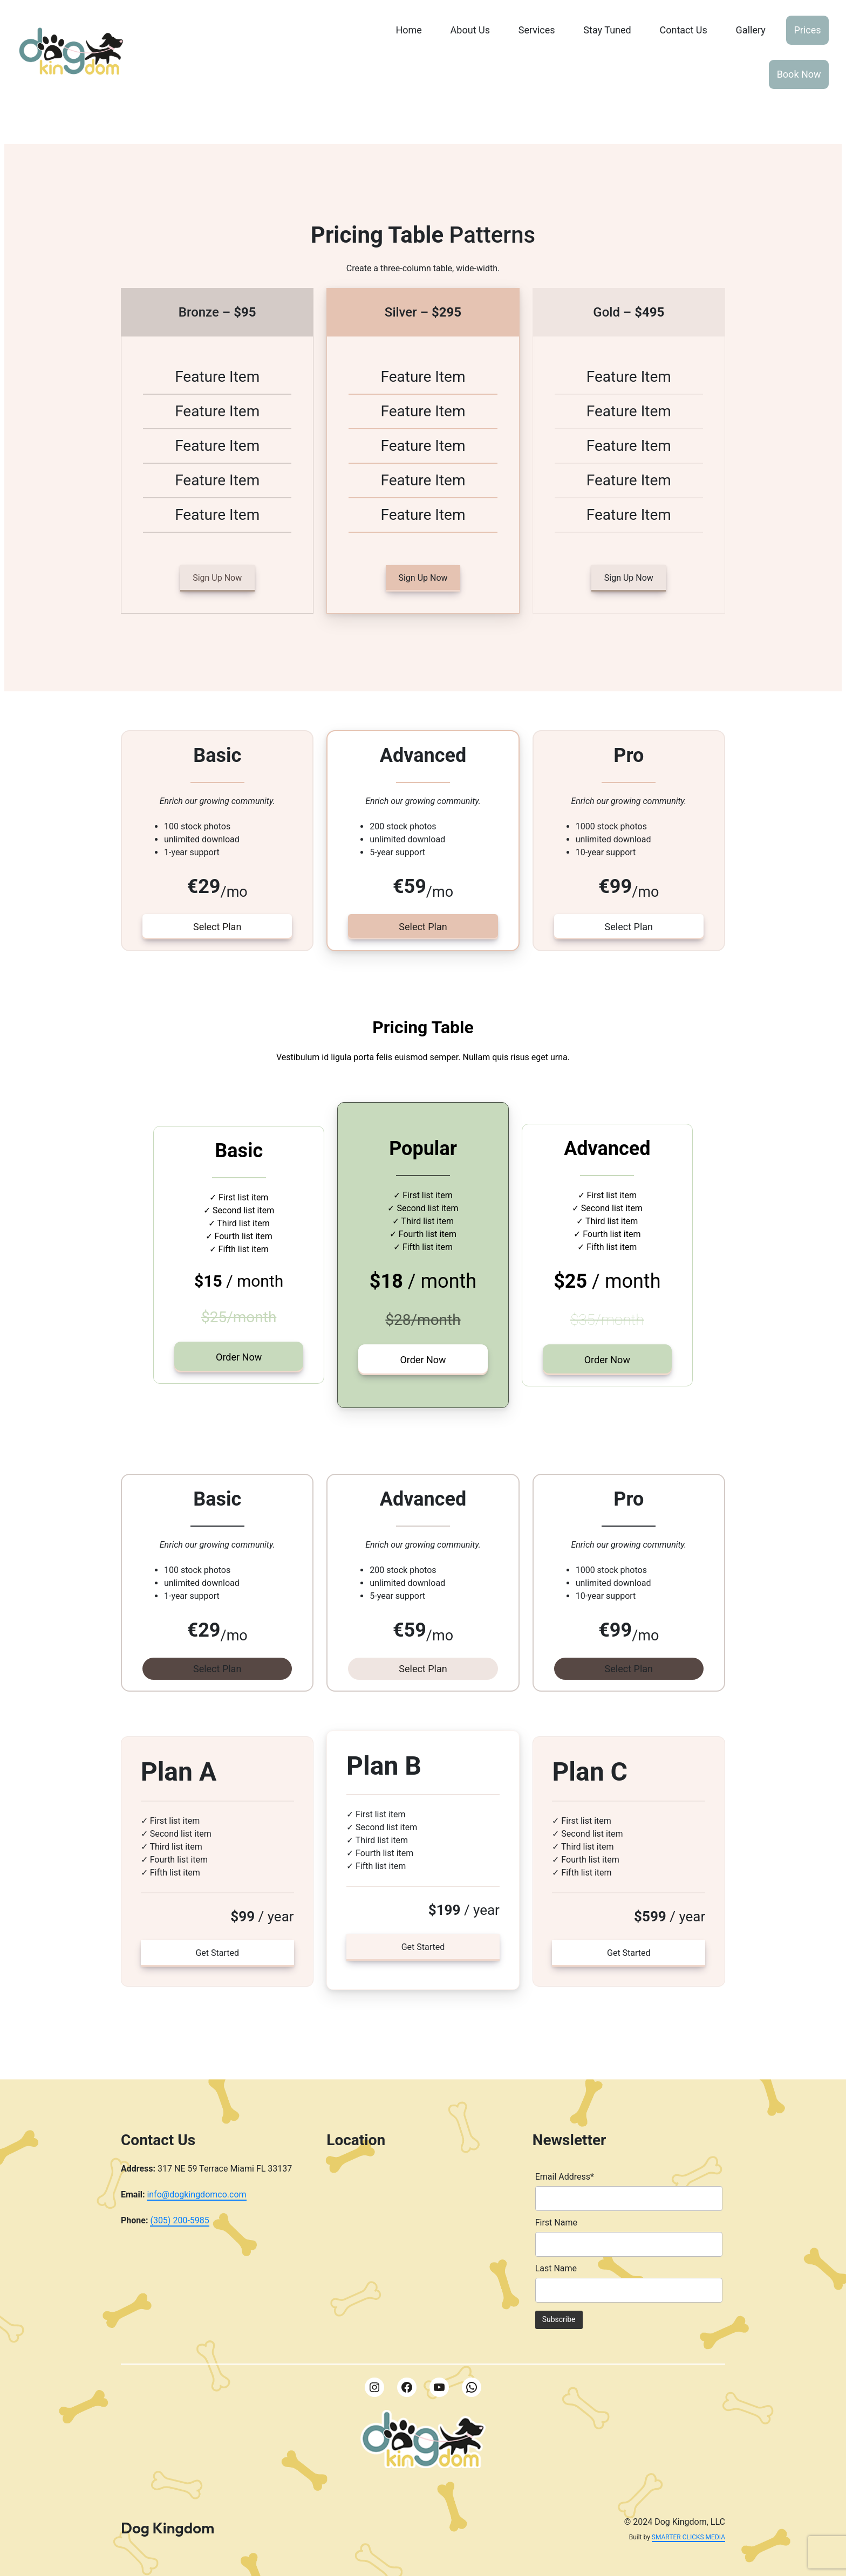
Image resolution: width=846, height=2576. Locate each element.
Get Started (217, 1953)
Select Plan (217, 926)
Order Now (239, 1357)
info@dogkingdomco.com (196, 2194)
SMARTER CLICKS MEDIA (688, 2537)
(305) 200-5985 (179, 2220)
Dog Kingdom (167, 2527)
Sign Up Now (217, 578)
